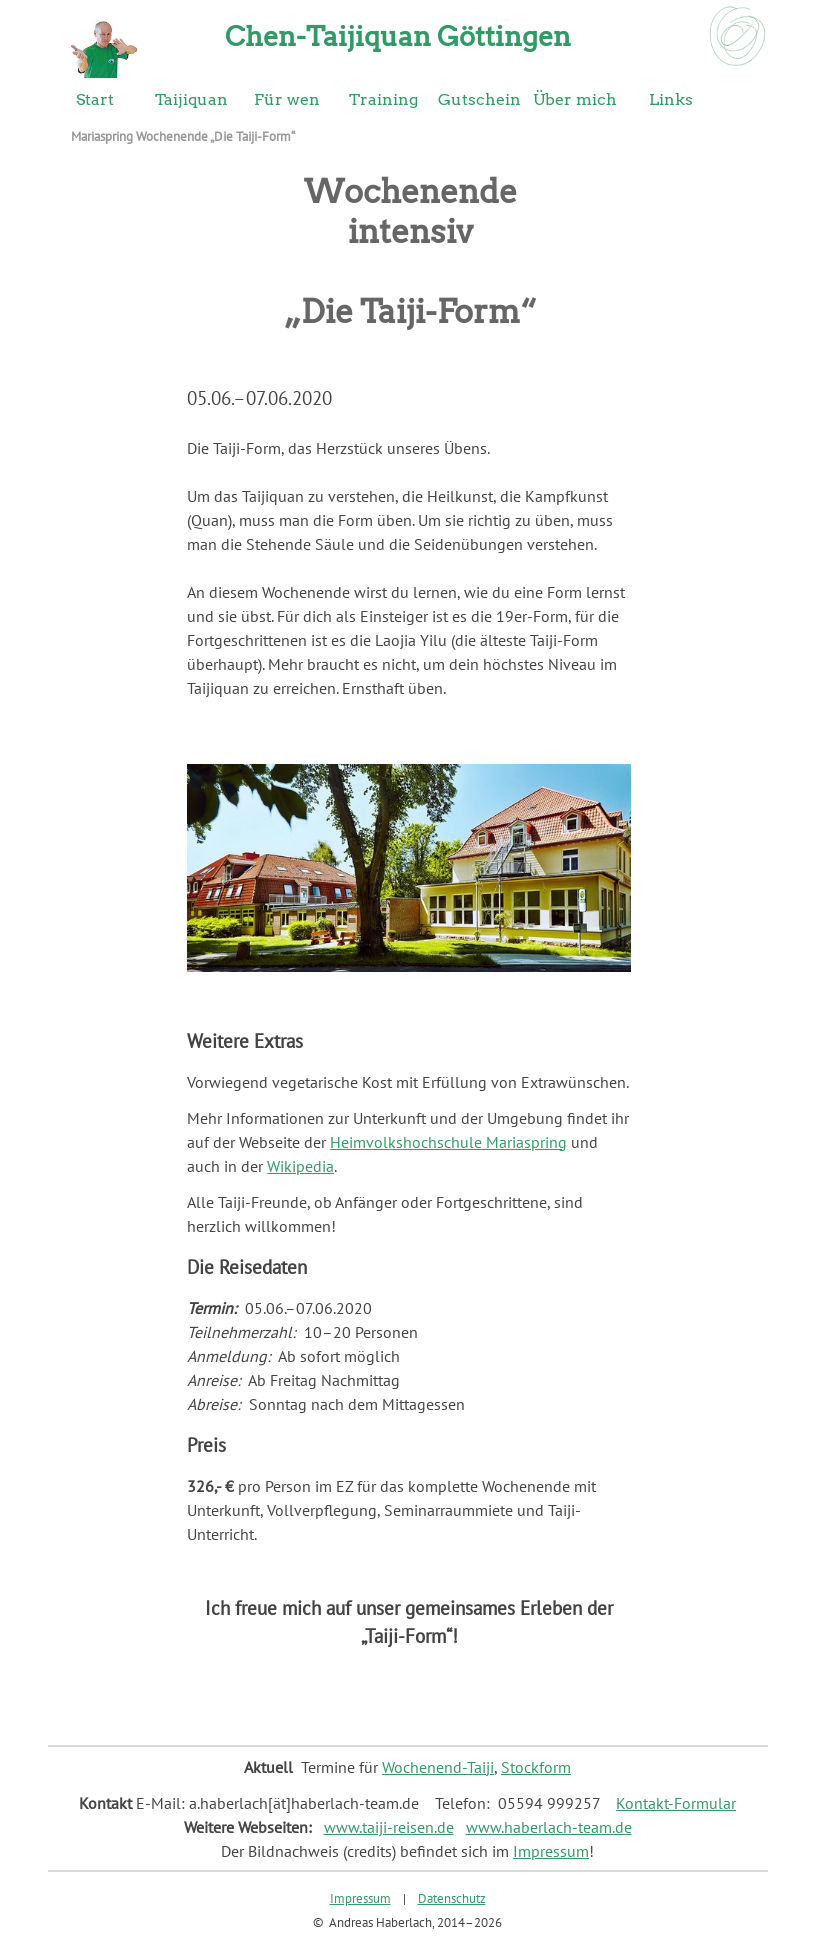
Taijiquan (191, 99)
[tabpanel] (409, 554)
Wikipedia (300, 1166)
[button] (409, 764)
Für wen (287, 99)
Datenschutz (452, 1898)
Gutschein (479, 99)
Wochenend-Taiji (438, 1767)
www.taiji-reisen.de (389, 1827)
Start (95, 99)
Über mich (575, 99)
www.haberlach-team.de (549, 1827)
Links (671, 99)
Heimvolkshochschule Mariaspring (448, 1142)
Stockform (536, 1767)
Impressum (551, 1851)
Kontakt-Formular (676, 1803)
